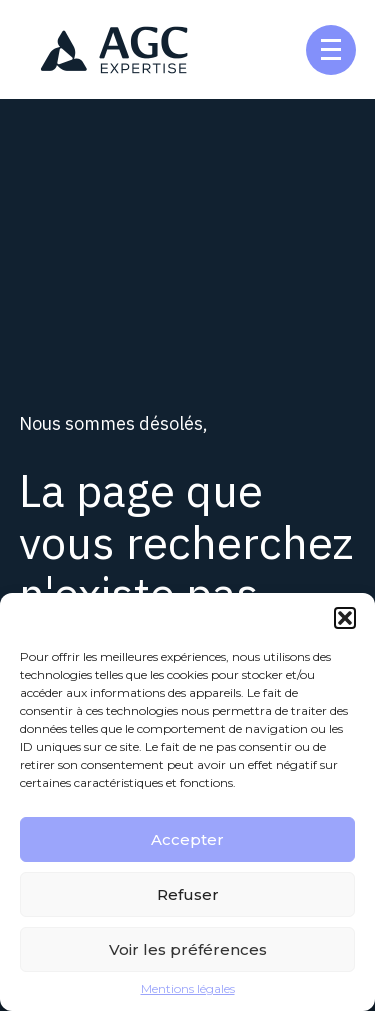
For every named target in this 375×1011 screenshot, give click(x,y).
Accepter (187, 839)
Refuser (188, 894)
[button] (345, 618)
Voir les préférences (188, 949)
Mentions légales (188, 989)
